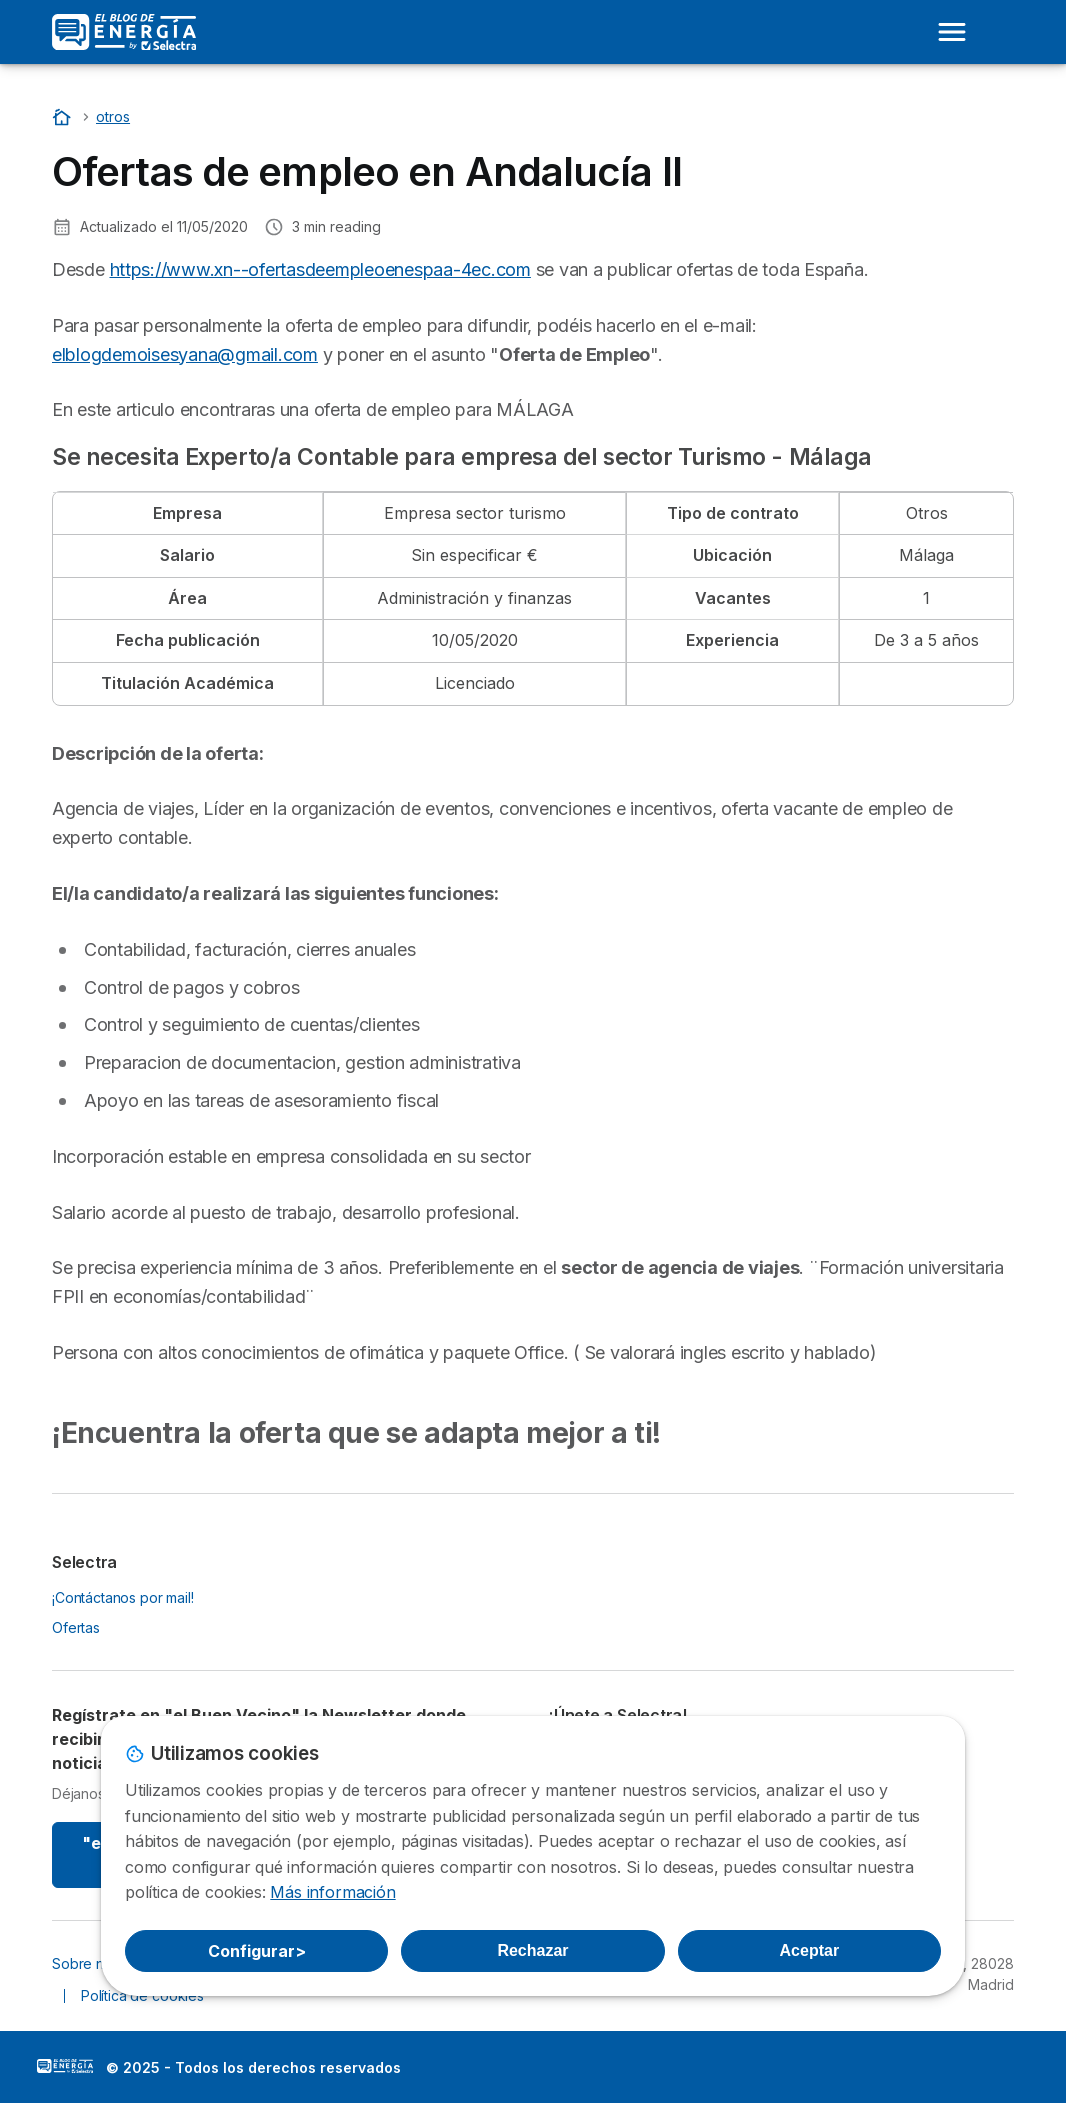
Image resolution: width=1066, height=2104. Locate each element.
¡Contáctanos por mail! (123, 1597)
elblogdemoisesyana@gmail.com (185, 354)
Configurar (257, 1951)
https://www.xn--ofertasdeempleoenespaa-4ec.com (320, 269)
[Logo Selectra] (124, 32)
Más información (332, 1892)
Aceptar (810, 1950)
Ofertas (76, 1627)
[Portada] (64, 116)
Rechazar (532, 1950)
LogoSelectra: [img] (65, 2066)
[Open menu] (952, 32)
